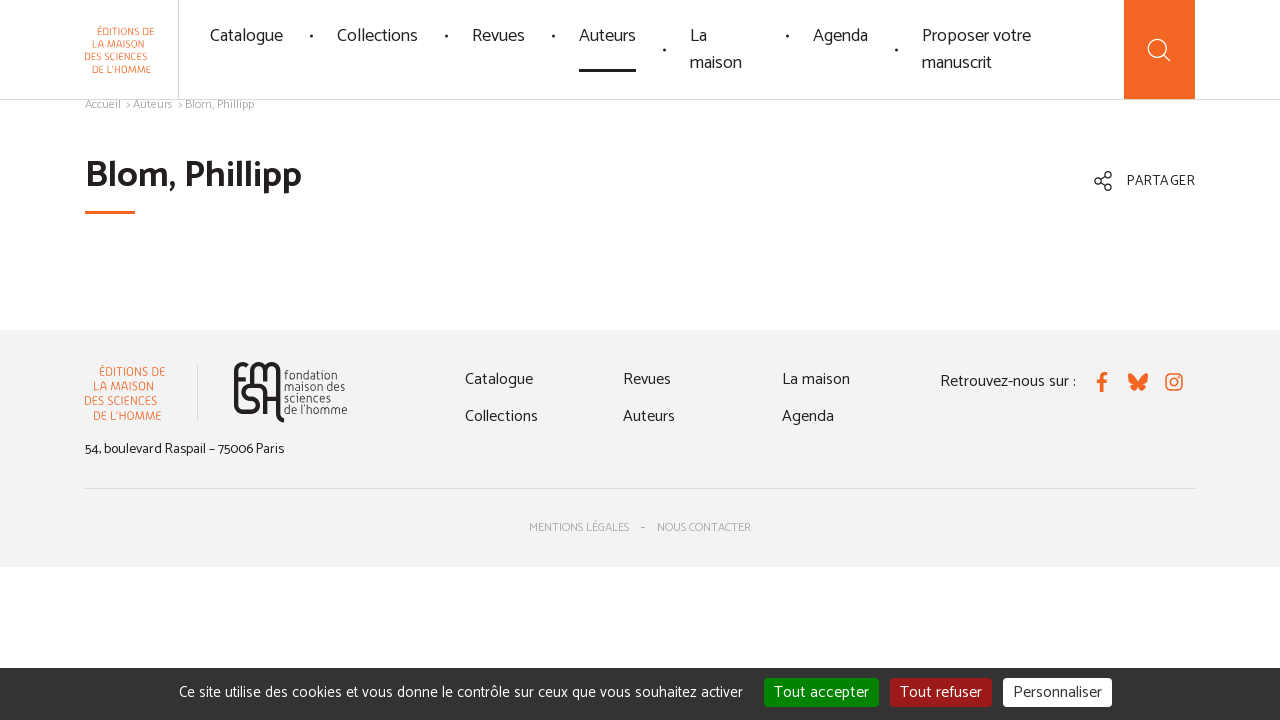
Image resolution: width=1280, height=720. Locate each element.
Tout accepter (821, 692)
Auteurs (607, 36)
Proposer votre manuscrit (976, 49)
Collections (377, 36)
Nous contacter (704, 527)
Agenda (840, 36)
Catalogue (246, 36)
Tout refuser (941, 692)
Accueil (103, 104)
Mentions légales (579, 527)
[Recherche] (1159, 49)
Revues (498, 36)
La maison (716, 49)
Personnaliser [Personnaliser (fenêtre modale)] (1057, 692)
